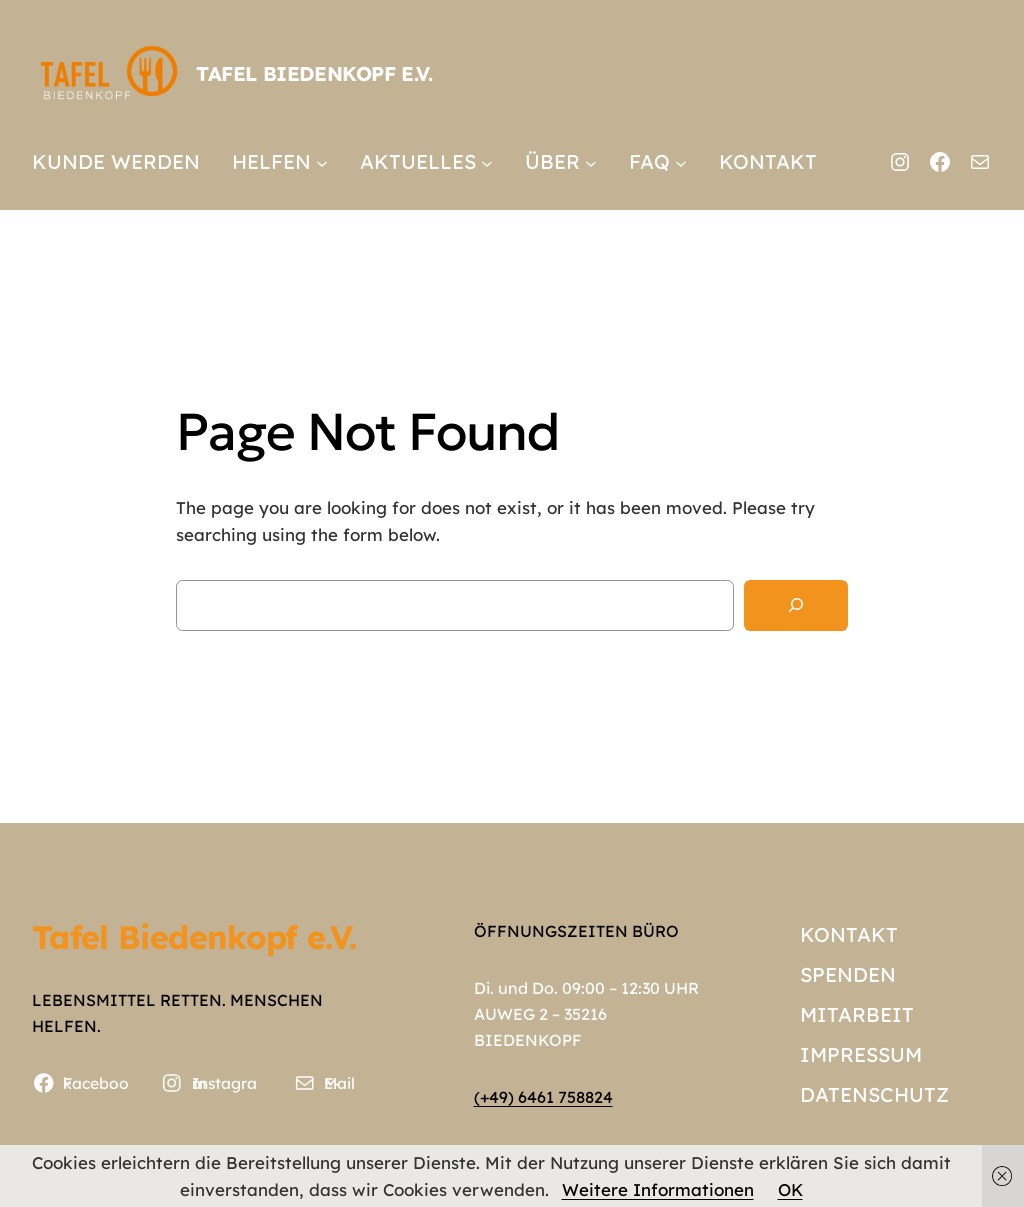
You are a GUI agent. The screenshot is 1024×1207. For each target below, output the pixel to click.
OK (790, 1189)
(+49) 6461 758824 (543, 1097)
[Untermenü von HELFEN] (322, 162)
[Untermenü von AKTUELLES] (487, 162)
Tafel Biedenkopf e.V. (314, 73)
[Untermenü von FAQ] (681, 162)
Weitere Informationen (658, 1189)
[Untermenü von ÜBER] (591, 162)
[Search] (796, 605)
